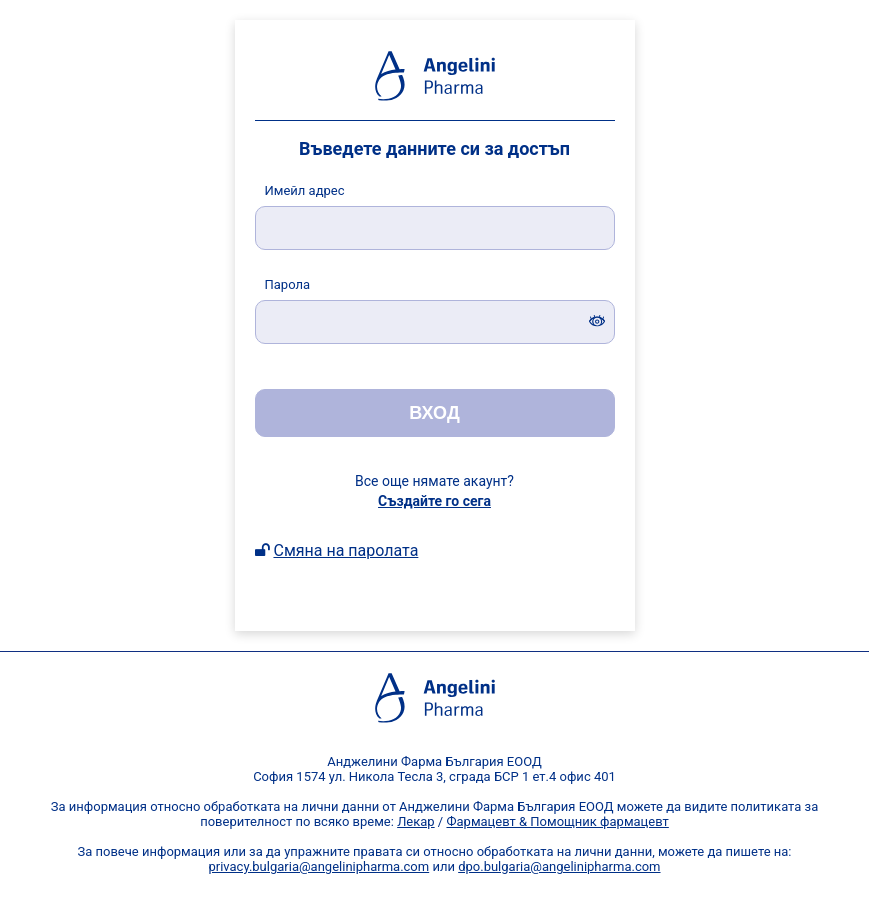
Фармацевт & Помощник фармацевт (557, 821)
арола (288, 284)
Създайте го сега (434, 501)
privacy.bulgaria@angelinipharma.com (318, 866)
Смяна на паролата (345, 550)
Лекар (416, 821)
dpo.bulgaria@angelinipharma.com (559, 866)
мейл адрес (305, 190)
